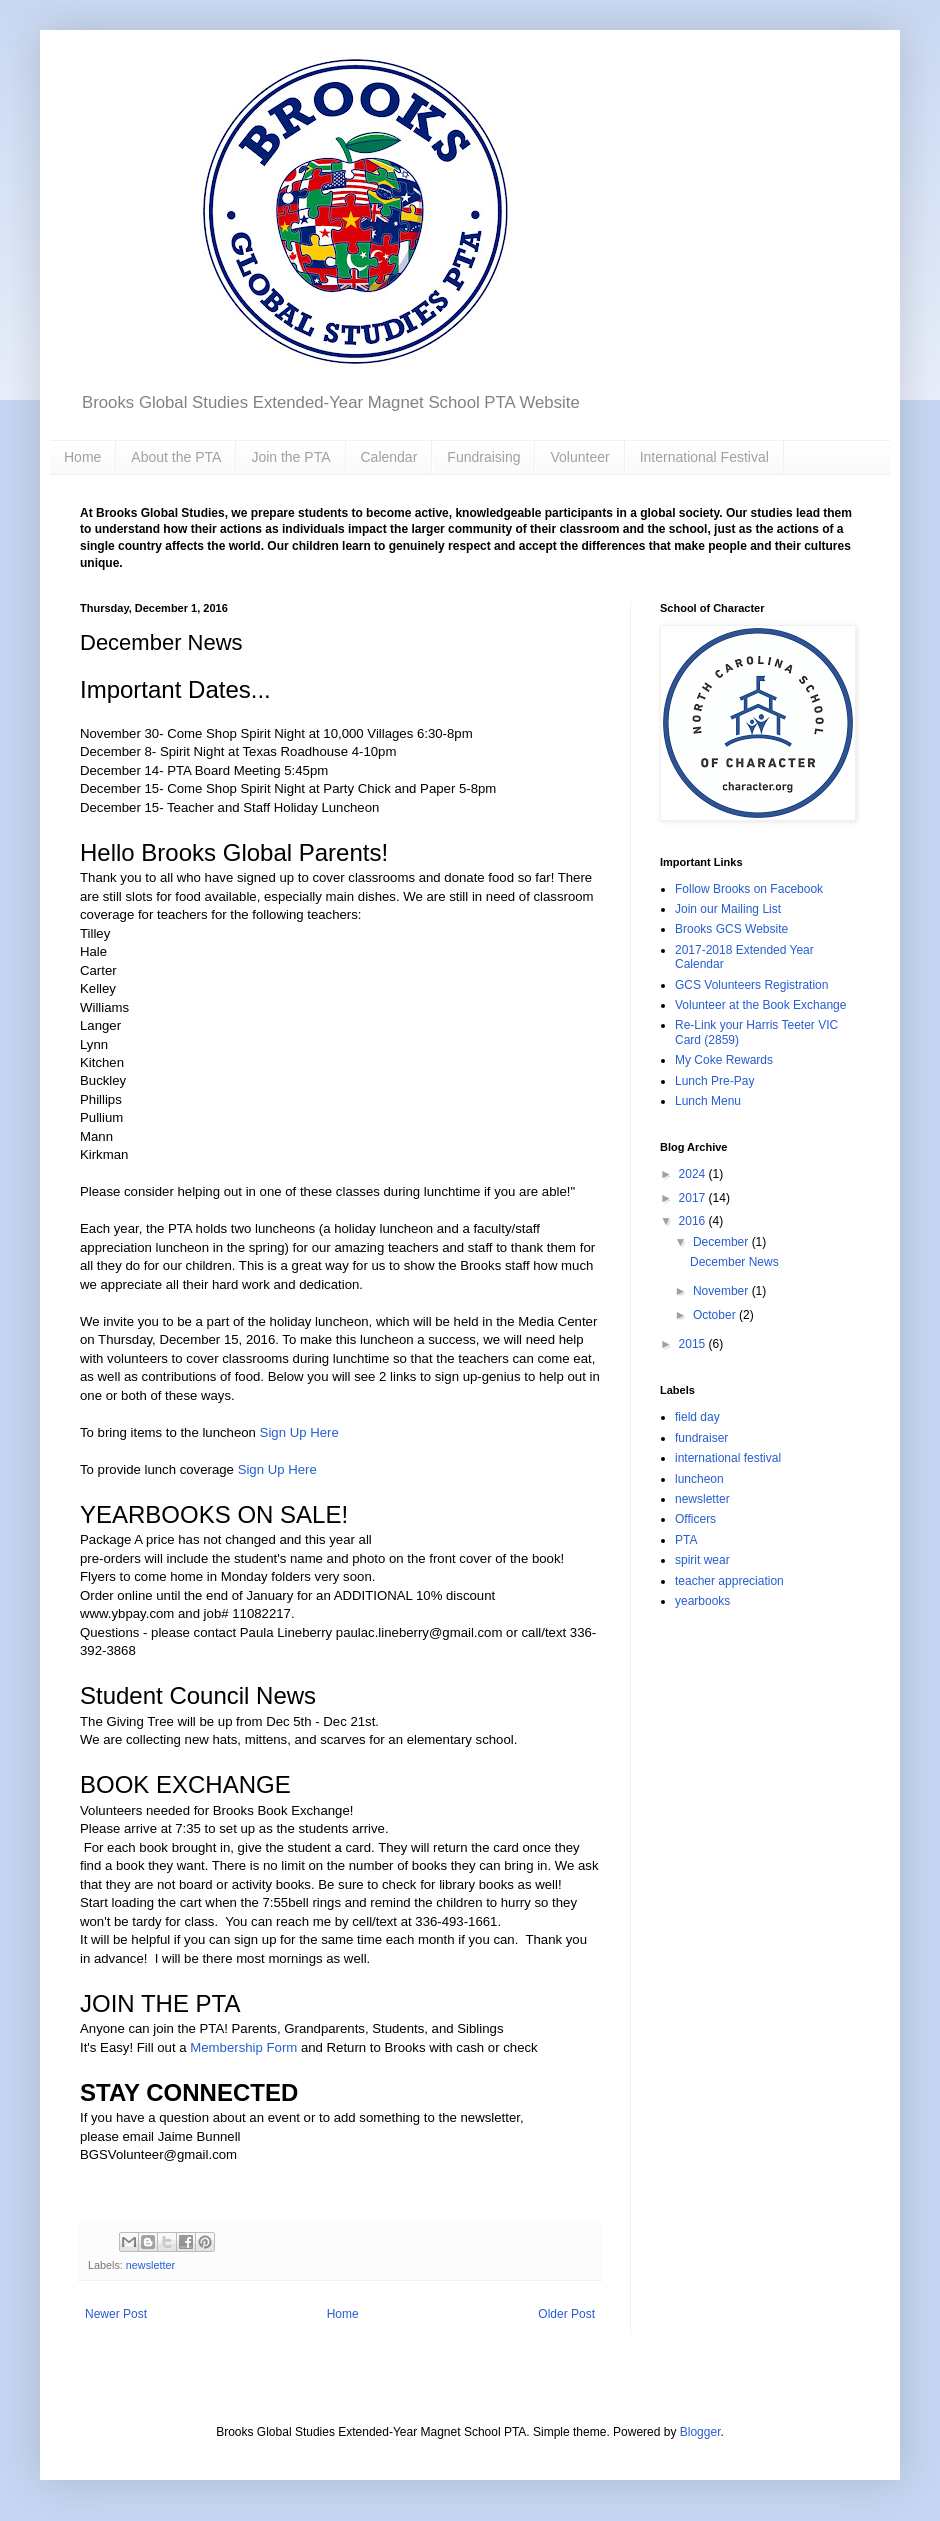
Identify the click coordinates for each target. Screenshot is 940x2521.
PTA (686, 1540)
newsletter (150, 2265)
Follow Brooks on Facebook (749, 889)
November (722, 1291)
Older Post (566, 2314)
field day (697, 1417)
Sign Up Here (299, 1432)
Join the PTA (290, 457)
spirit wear (702, 1560)
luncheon (699, 1479)
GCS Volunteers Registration (751, 985)
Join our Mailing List (728, 909)
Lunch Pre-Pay (714, 1081)
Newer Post (116, 2314)
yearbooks (702, 1601)
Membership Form (243, 2047)
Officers (695, 1519)
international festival (728, 1458)
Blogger (700, 2432)
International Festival (704, 457)
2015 (694, 1344)
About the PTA (176, 457)
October (716, 1315)
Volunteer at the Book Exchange (760, 1005)
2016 (694, 1221)
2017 (694, 1198)
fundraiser (701, 1438)
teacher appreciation (729, 1581)
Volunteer (579, 457)
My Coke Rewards (724, 1060)
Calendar (389, 457)
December (722, 1242)
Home (82, 457)
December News (734, 1262)
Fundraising (483, 457)
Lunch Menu (708, 1101)
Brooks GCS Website (731, 929)
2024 (694, 1174)
